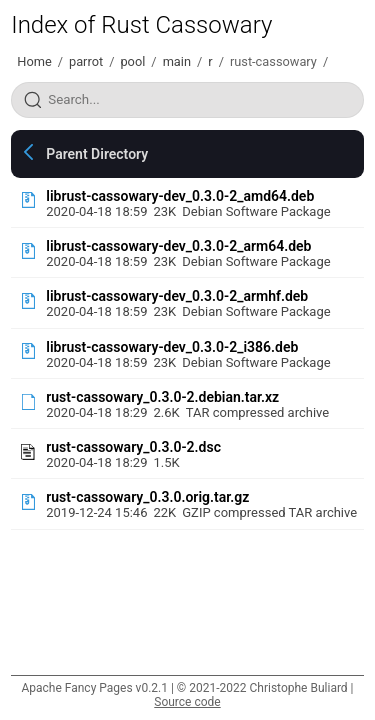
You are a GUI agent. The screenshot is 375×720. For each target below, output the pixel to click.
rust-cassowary (273, 61)
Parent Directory (97, 154)
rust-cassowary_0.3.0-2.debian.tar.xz (162, 397)
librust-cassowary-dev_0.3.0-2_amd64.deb (180, 196)
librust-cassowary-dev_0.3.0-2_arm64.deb (178, 246)
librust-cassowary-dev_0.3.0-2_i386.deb (172, 347)
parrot (86, 61)
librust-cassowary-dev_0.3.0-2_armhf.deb (177, 296)
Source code (187, 702)
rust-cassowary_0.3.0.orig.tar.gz (147, 497)
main (177, 61)
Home (34, 61)
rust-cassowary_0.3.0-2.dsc (133, 447)
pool (132, 61)
